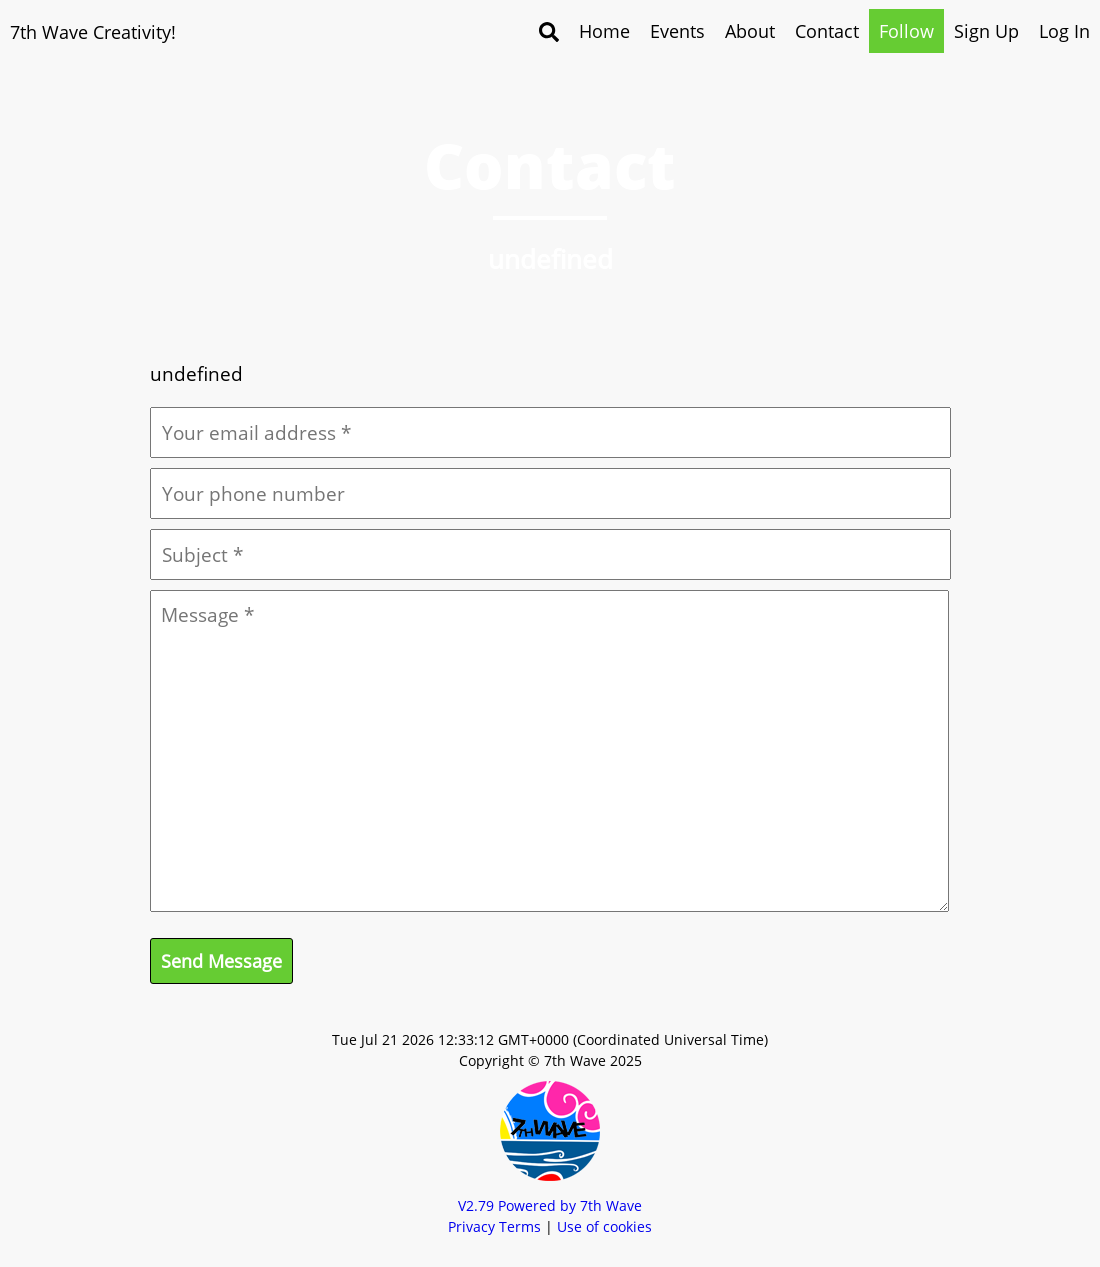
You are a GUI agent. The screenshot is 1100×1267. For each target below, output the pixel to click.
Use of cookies (604, 1226)
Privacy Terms (494, 1226)
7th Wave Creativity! (93, 32)
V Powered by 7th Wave (550, 1205)
